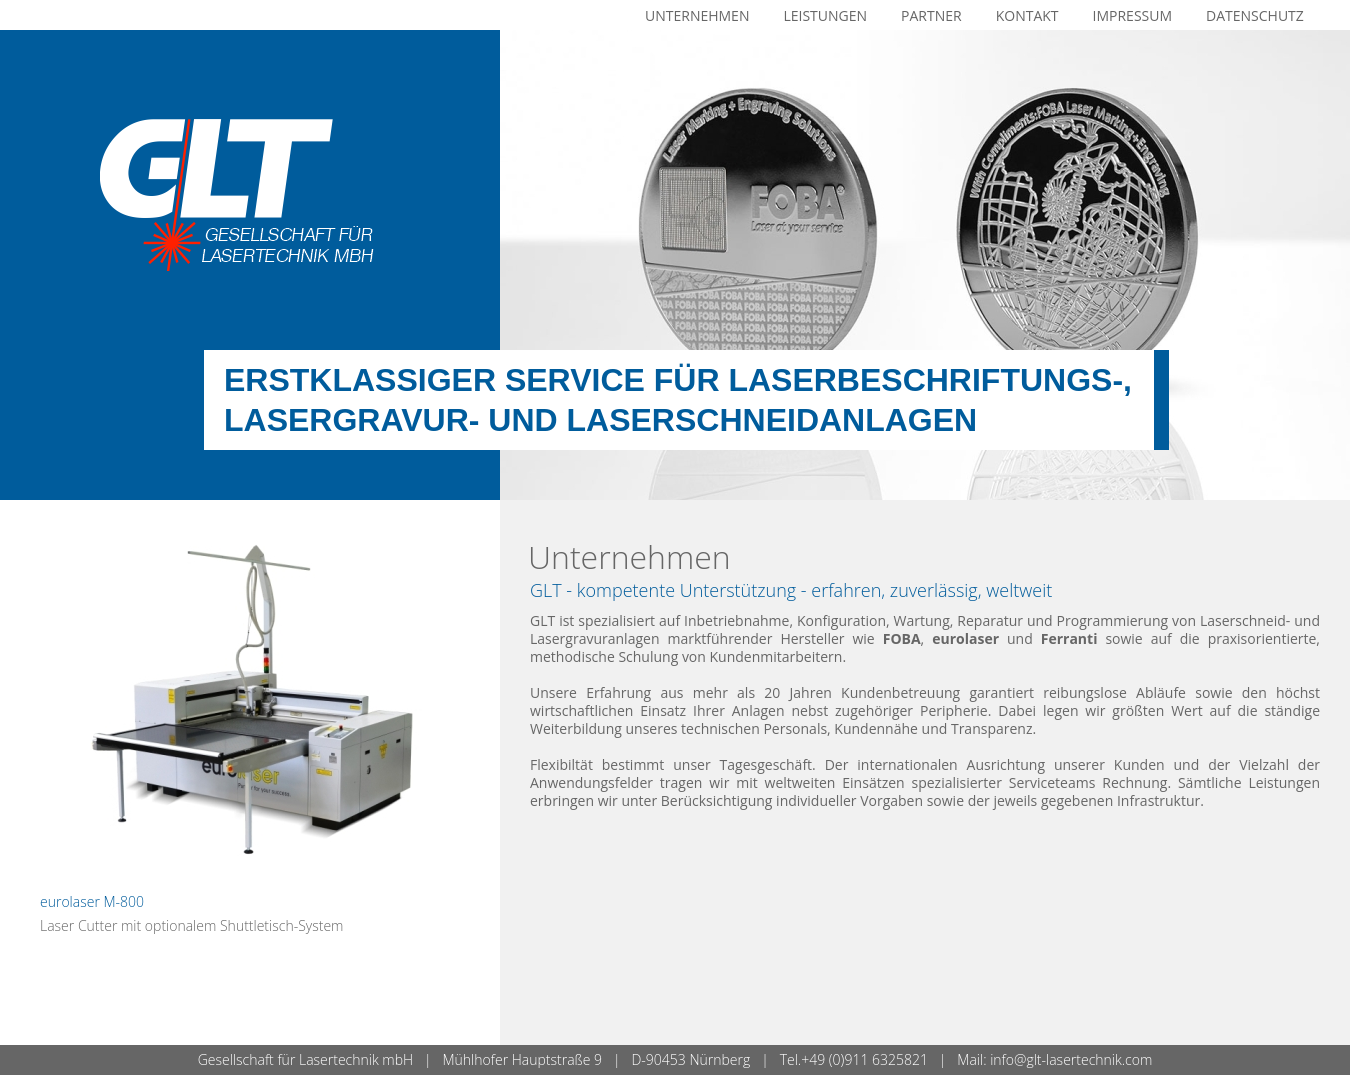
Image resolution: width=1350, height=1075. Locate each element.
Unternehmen (697, 15)
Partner (931, 15)
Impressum (1133, 15)
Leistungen (825, 15)
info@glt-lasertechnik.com (1071, 1059)
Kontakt (1027, 15)
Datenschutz (1255, 15)
